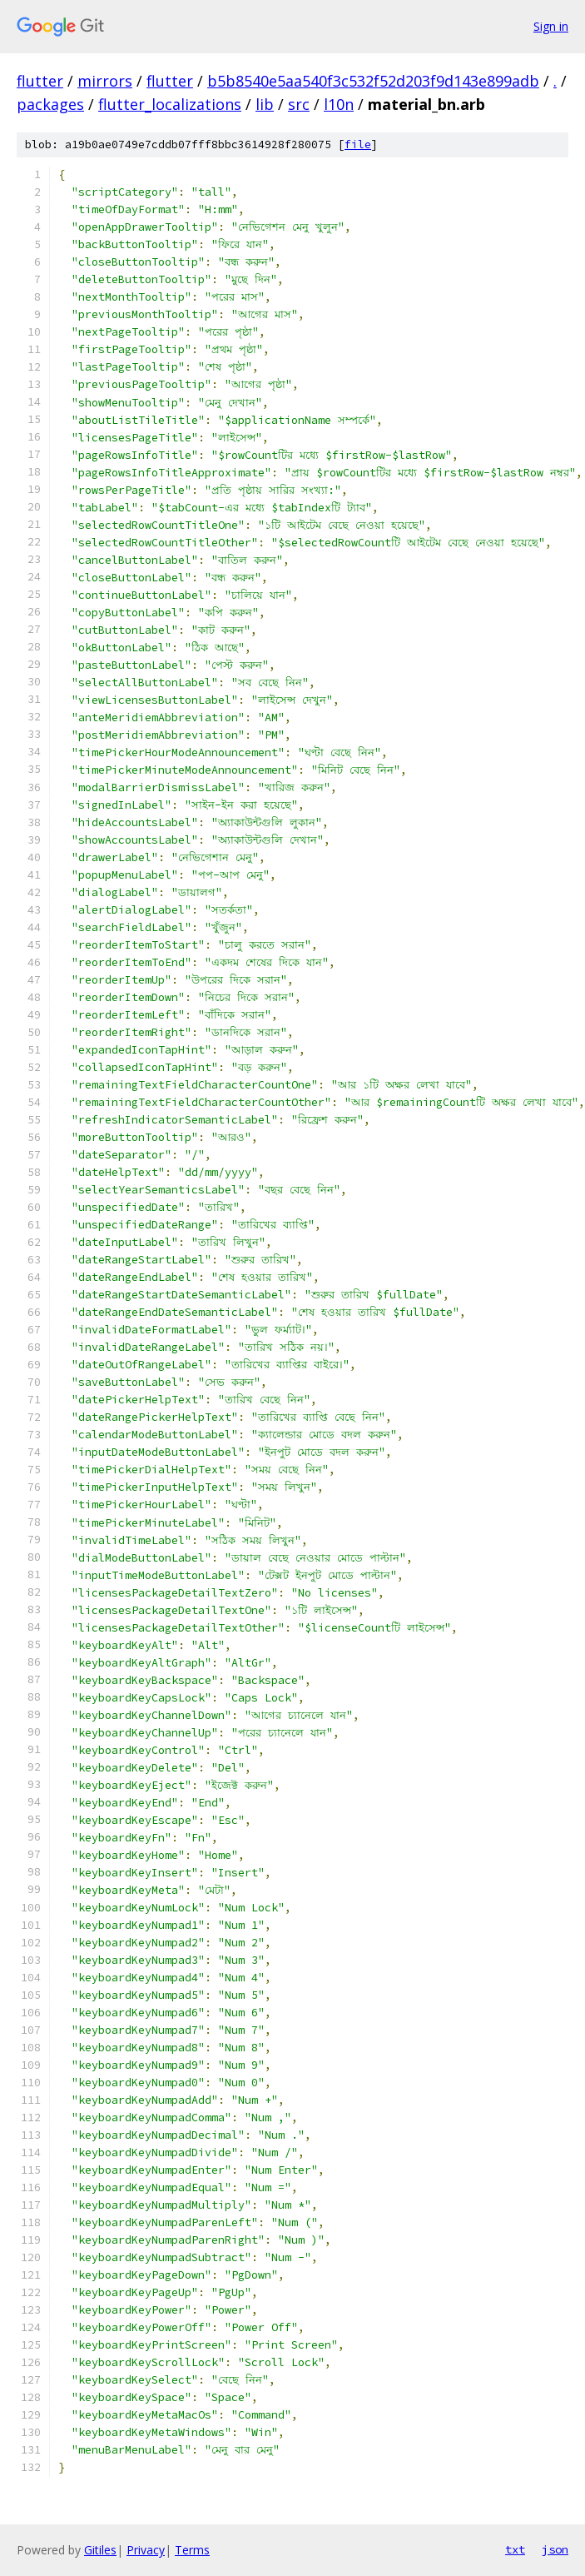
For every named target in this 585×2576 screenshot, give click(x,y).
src (299, 104)
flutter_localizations (169, 104)
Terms (192, 2550)
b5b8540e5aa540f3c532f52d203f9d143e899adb (373, 81)
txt (515, 2549)
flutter (40, 81)
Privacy (145, 2550)
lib (264, 104)
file (358, 144)
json (555, 2549)
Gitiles (100, 2550)
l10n (339, 104)
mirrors (104, 81)
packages (50, 104)
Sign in (550, 26)
